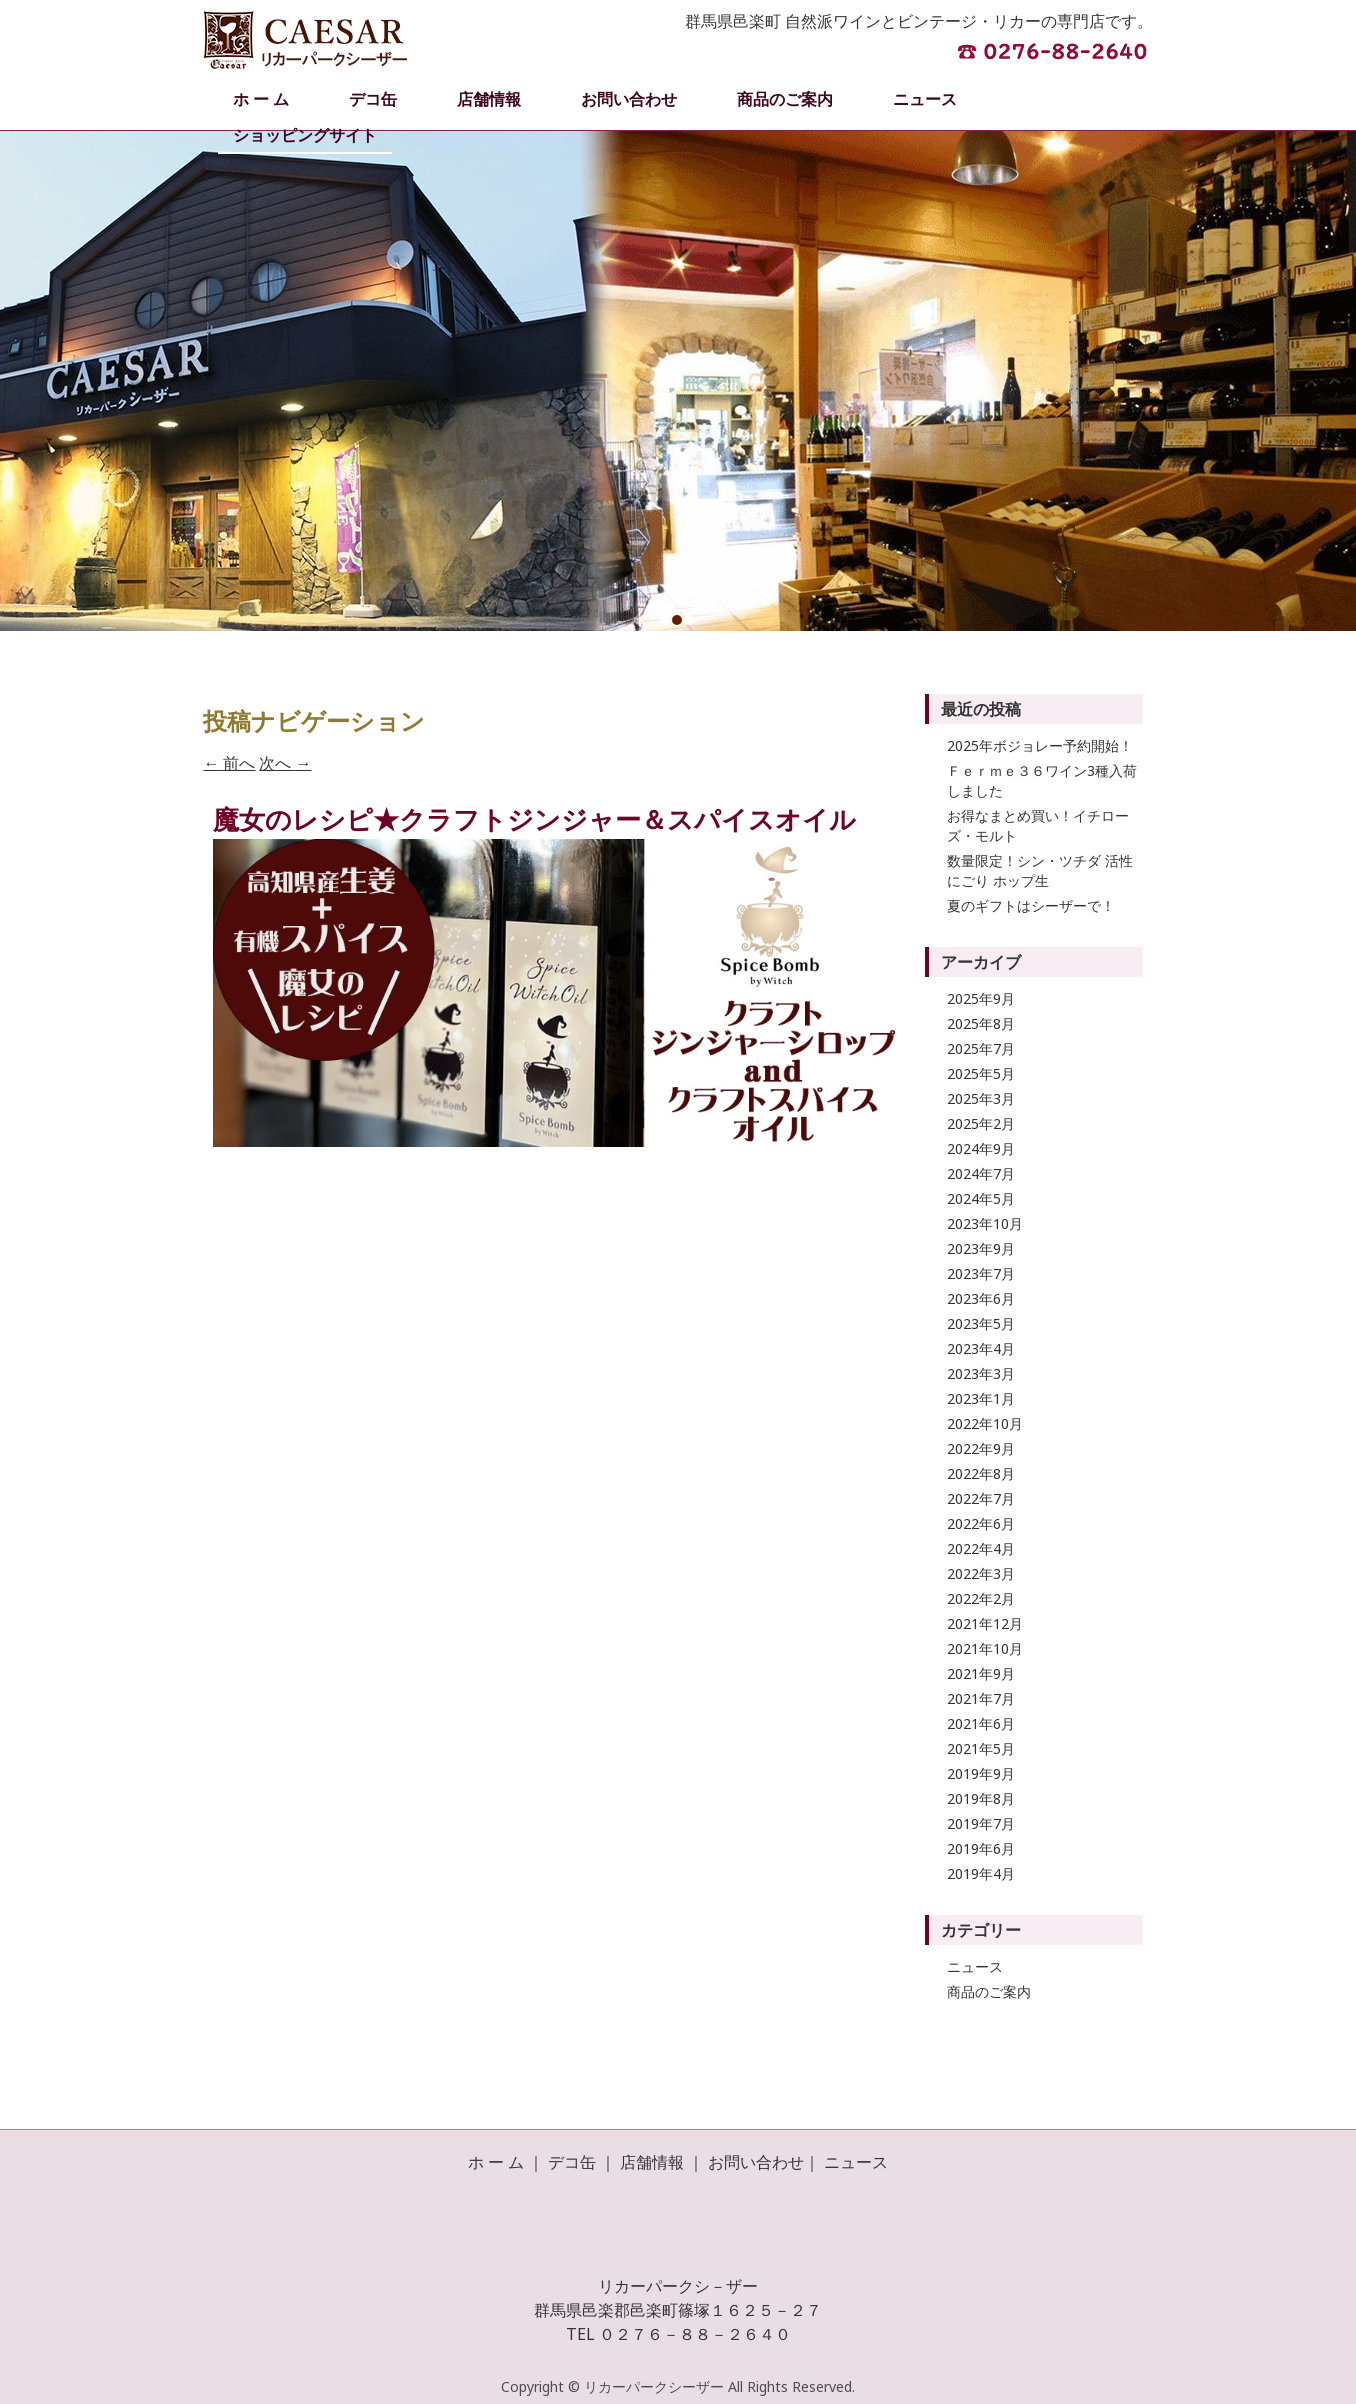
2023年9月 (981, 1248)
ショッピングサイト (305, 135)
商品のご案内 (785, 99)
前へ (229, 763)
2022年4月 (981, 1548)
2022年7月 (981, 1498)
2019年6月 (981, 1848)
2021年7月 (981, 1698)
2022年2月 (981, 1598)
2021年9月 (981, 1673)
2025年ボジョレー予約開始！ (1040, 745)
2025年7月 (981, 1048)
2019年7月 (981, 1823)
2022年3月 (981, 1573)
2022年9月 (981, 1448)
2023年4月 (981, 1348)
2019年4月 (981, 1873)
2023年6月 (981, 1298)
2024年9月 (981, 1148)
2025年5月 (981, 1073)
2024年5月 (981, 1198)
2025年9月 (981, 998)
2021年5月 (981, 1748)
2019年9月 (981, 1773)
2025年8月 (981, 1023)
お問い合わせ (629, 99)
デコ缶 (373, 99)
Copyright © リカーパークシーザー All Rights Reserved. (678, 2386)
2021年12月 (985, 1623)
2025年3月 (981, 1098)
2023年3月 (981, 1373)
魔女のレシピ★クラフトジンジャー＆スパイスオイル (534, 819)
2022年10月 (985, 1423)
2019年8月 (981, 1798)
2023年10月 (985, 1223)
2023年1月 (981, 1398)
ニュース (925, 99)
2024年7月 (981, 1173)
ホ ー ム (261, 99)
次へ (285, 763)
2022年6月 (981, 1523)
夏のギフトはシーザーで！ (1031, 905)
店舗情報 (489, 99)
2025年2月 (981, 1123)
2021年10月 (985, 1648)
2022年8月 (981, 1473)
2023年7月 (981, 1273)
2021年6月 (981, 1723)
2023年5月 (981, 1323)
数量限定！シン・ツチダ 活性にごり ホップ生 (1040, 870)
